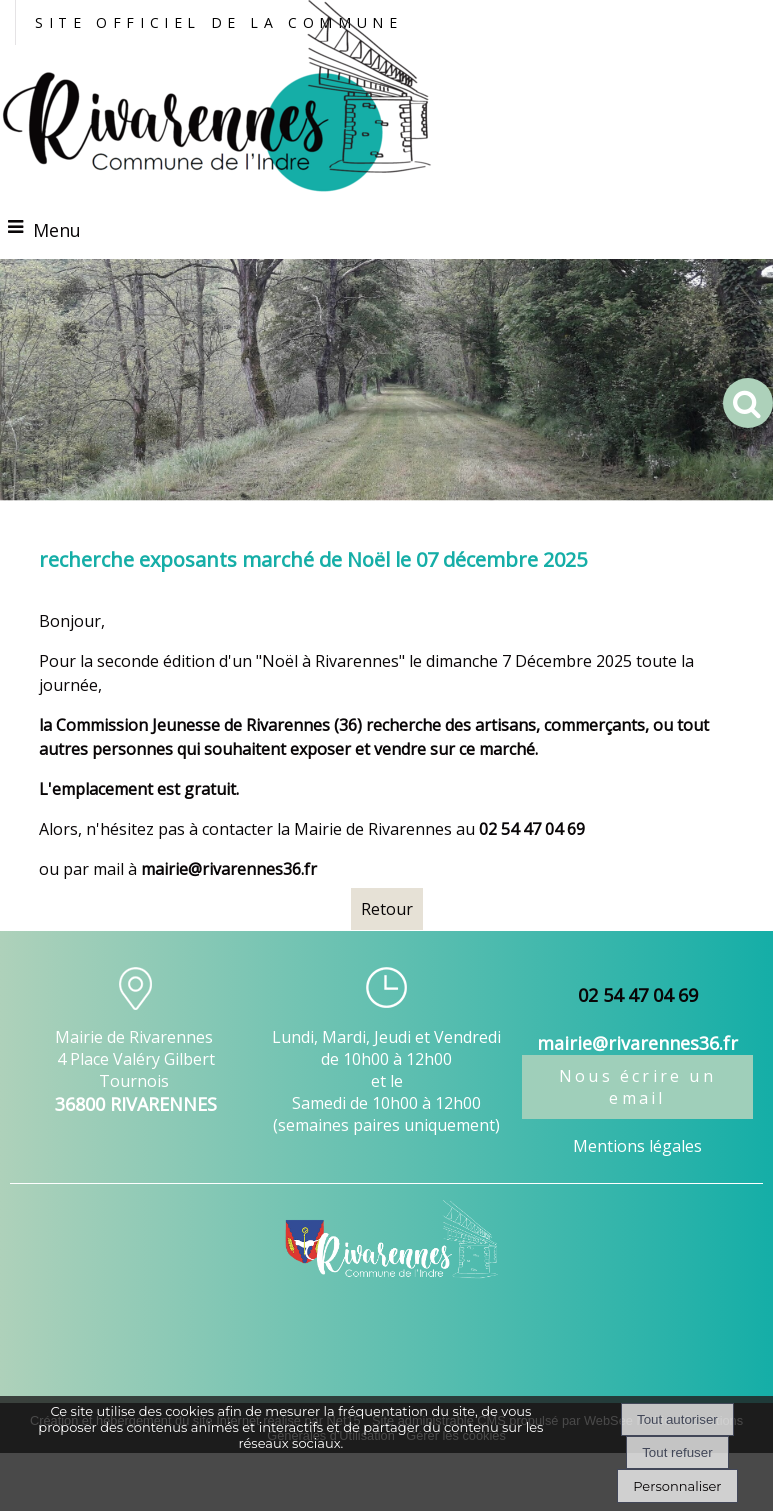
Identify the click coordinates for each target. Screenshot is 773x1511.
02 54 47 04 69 (638, 995)
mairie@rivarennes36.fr (229, 869)
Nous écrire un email (637, 1087)
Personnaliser (677, 1486)
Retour (387, 909)
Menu (57, 230)
